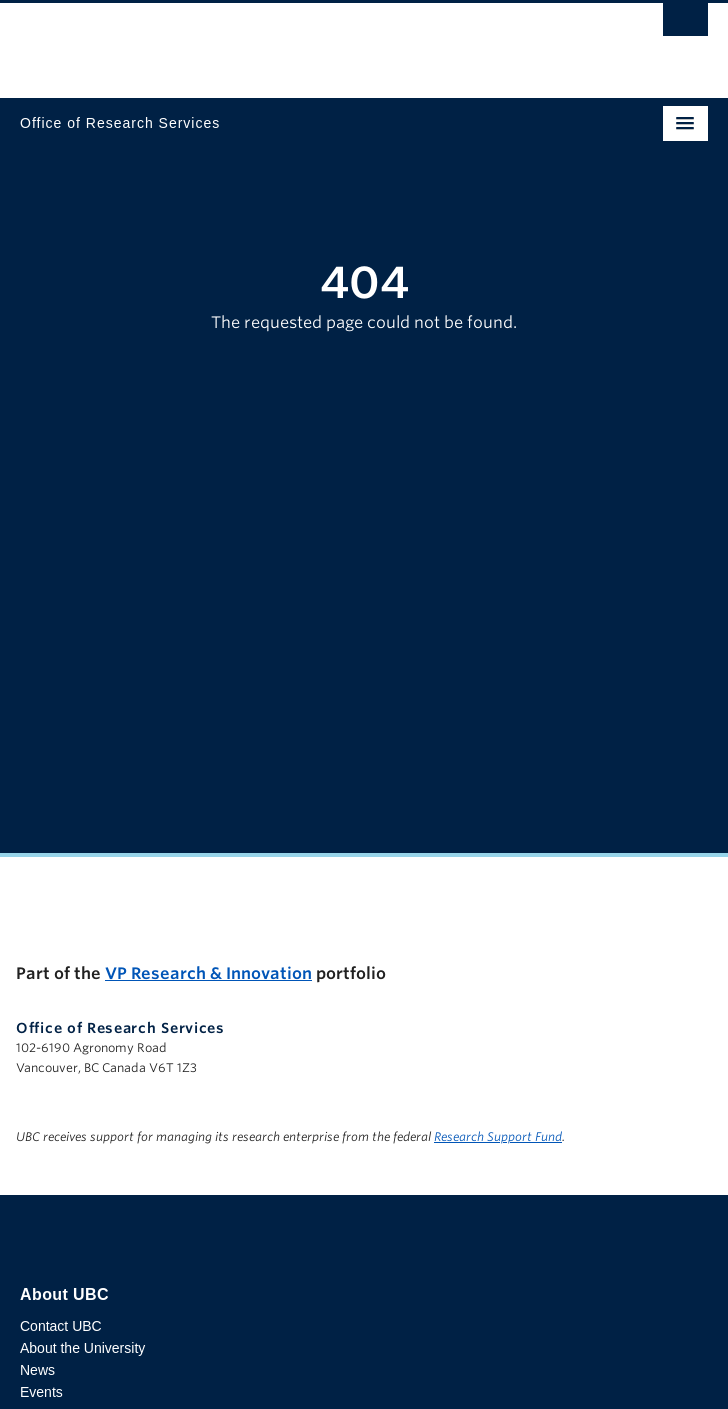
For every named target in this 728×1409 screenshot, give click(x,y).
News (37, 1370)
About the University (82, 1348)
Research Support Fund (498, 1136)
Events (41, 1392)
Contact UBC (61, 1326)
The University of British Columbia (261, 41)
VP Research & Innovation (208, 973)
